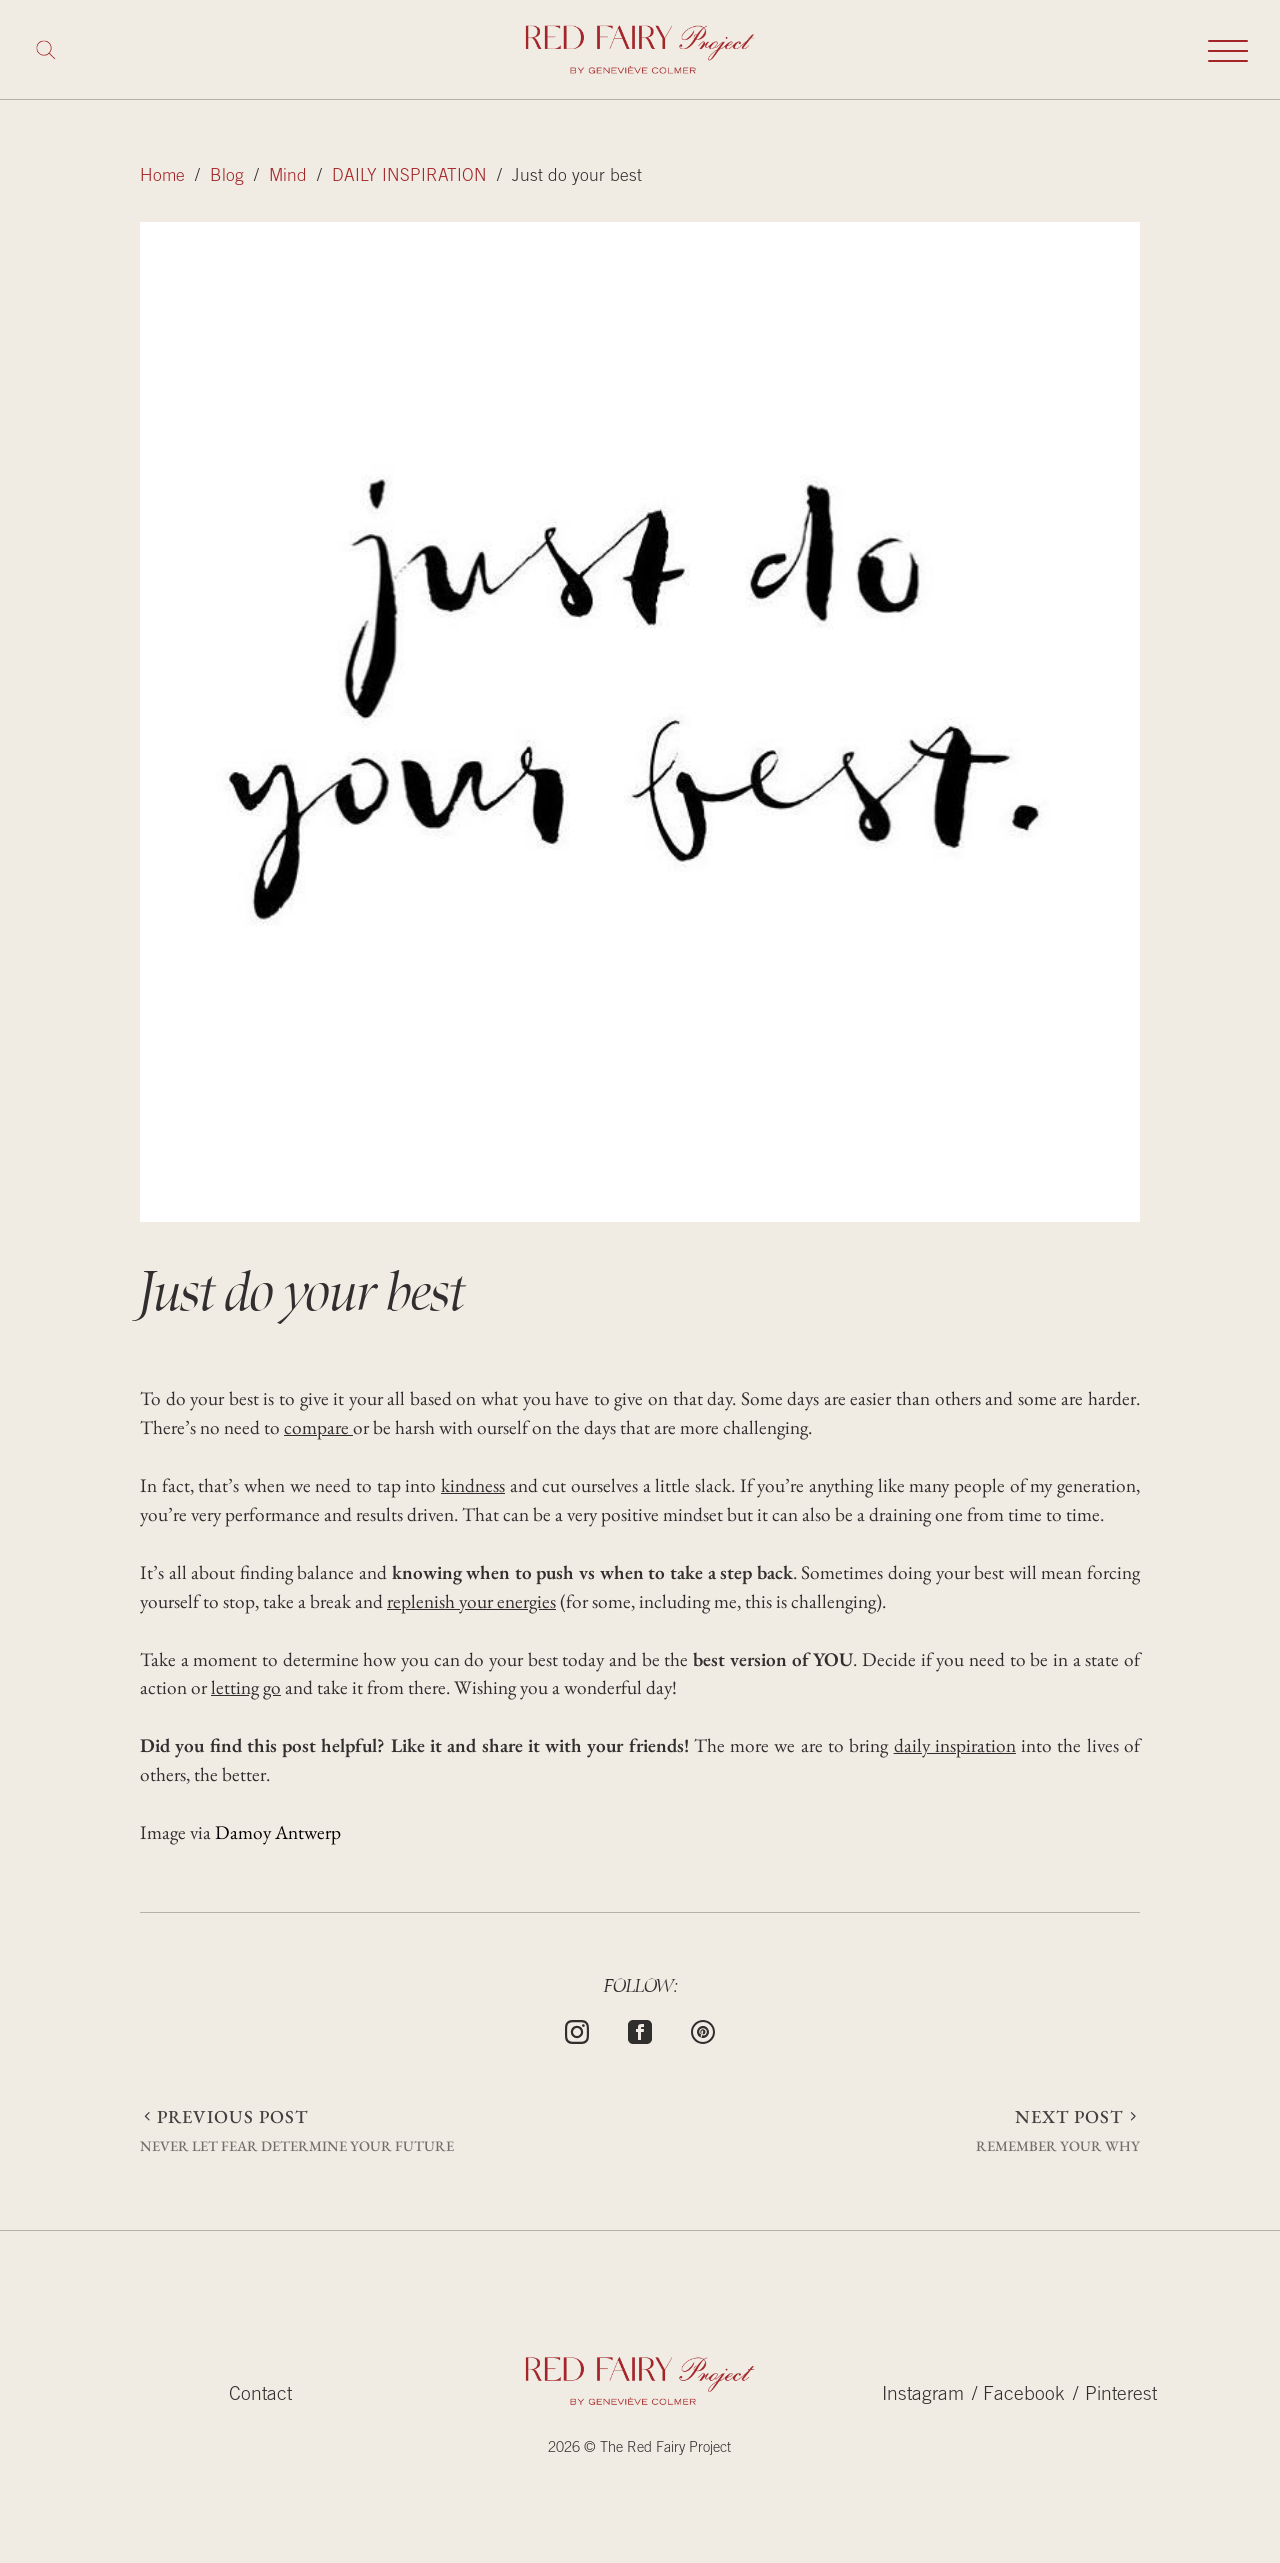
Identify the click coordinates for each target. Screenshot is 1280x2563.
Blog (227, 177)
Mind (288, 177)
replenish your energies (471, 1601)
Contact (260, 2395)
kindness (473, 1485)
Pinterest (1121, 2395)
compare (318, 1427)
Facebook (1024, 2395)
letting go (246, 1687)
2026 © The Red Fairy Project (639, 2449)
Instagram (923, 2395)
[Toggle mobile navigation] (1228, 50)
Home (162, 177)
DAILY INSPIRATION (409, 177)
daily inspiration (955, 1745)
